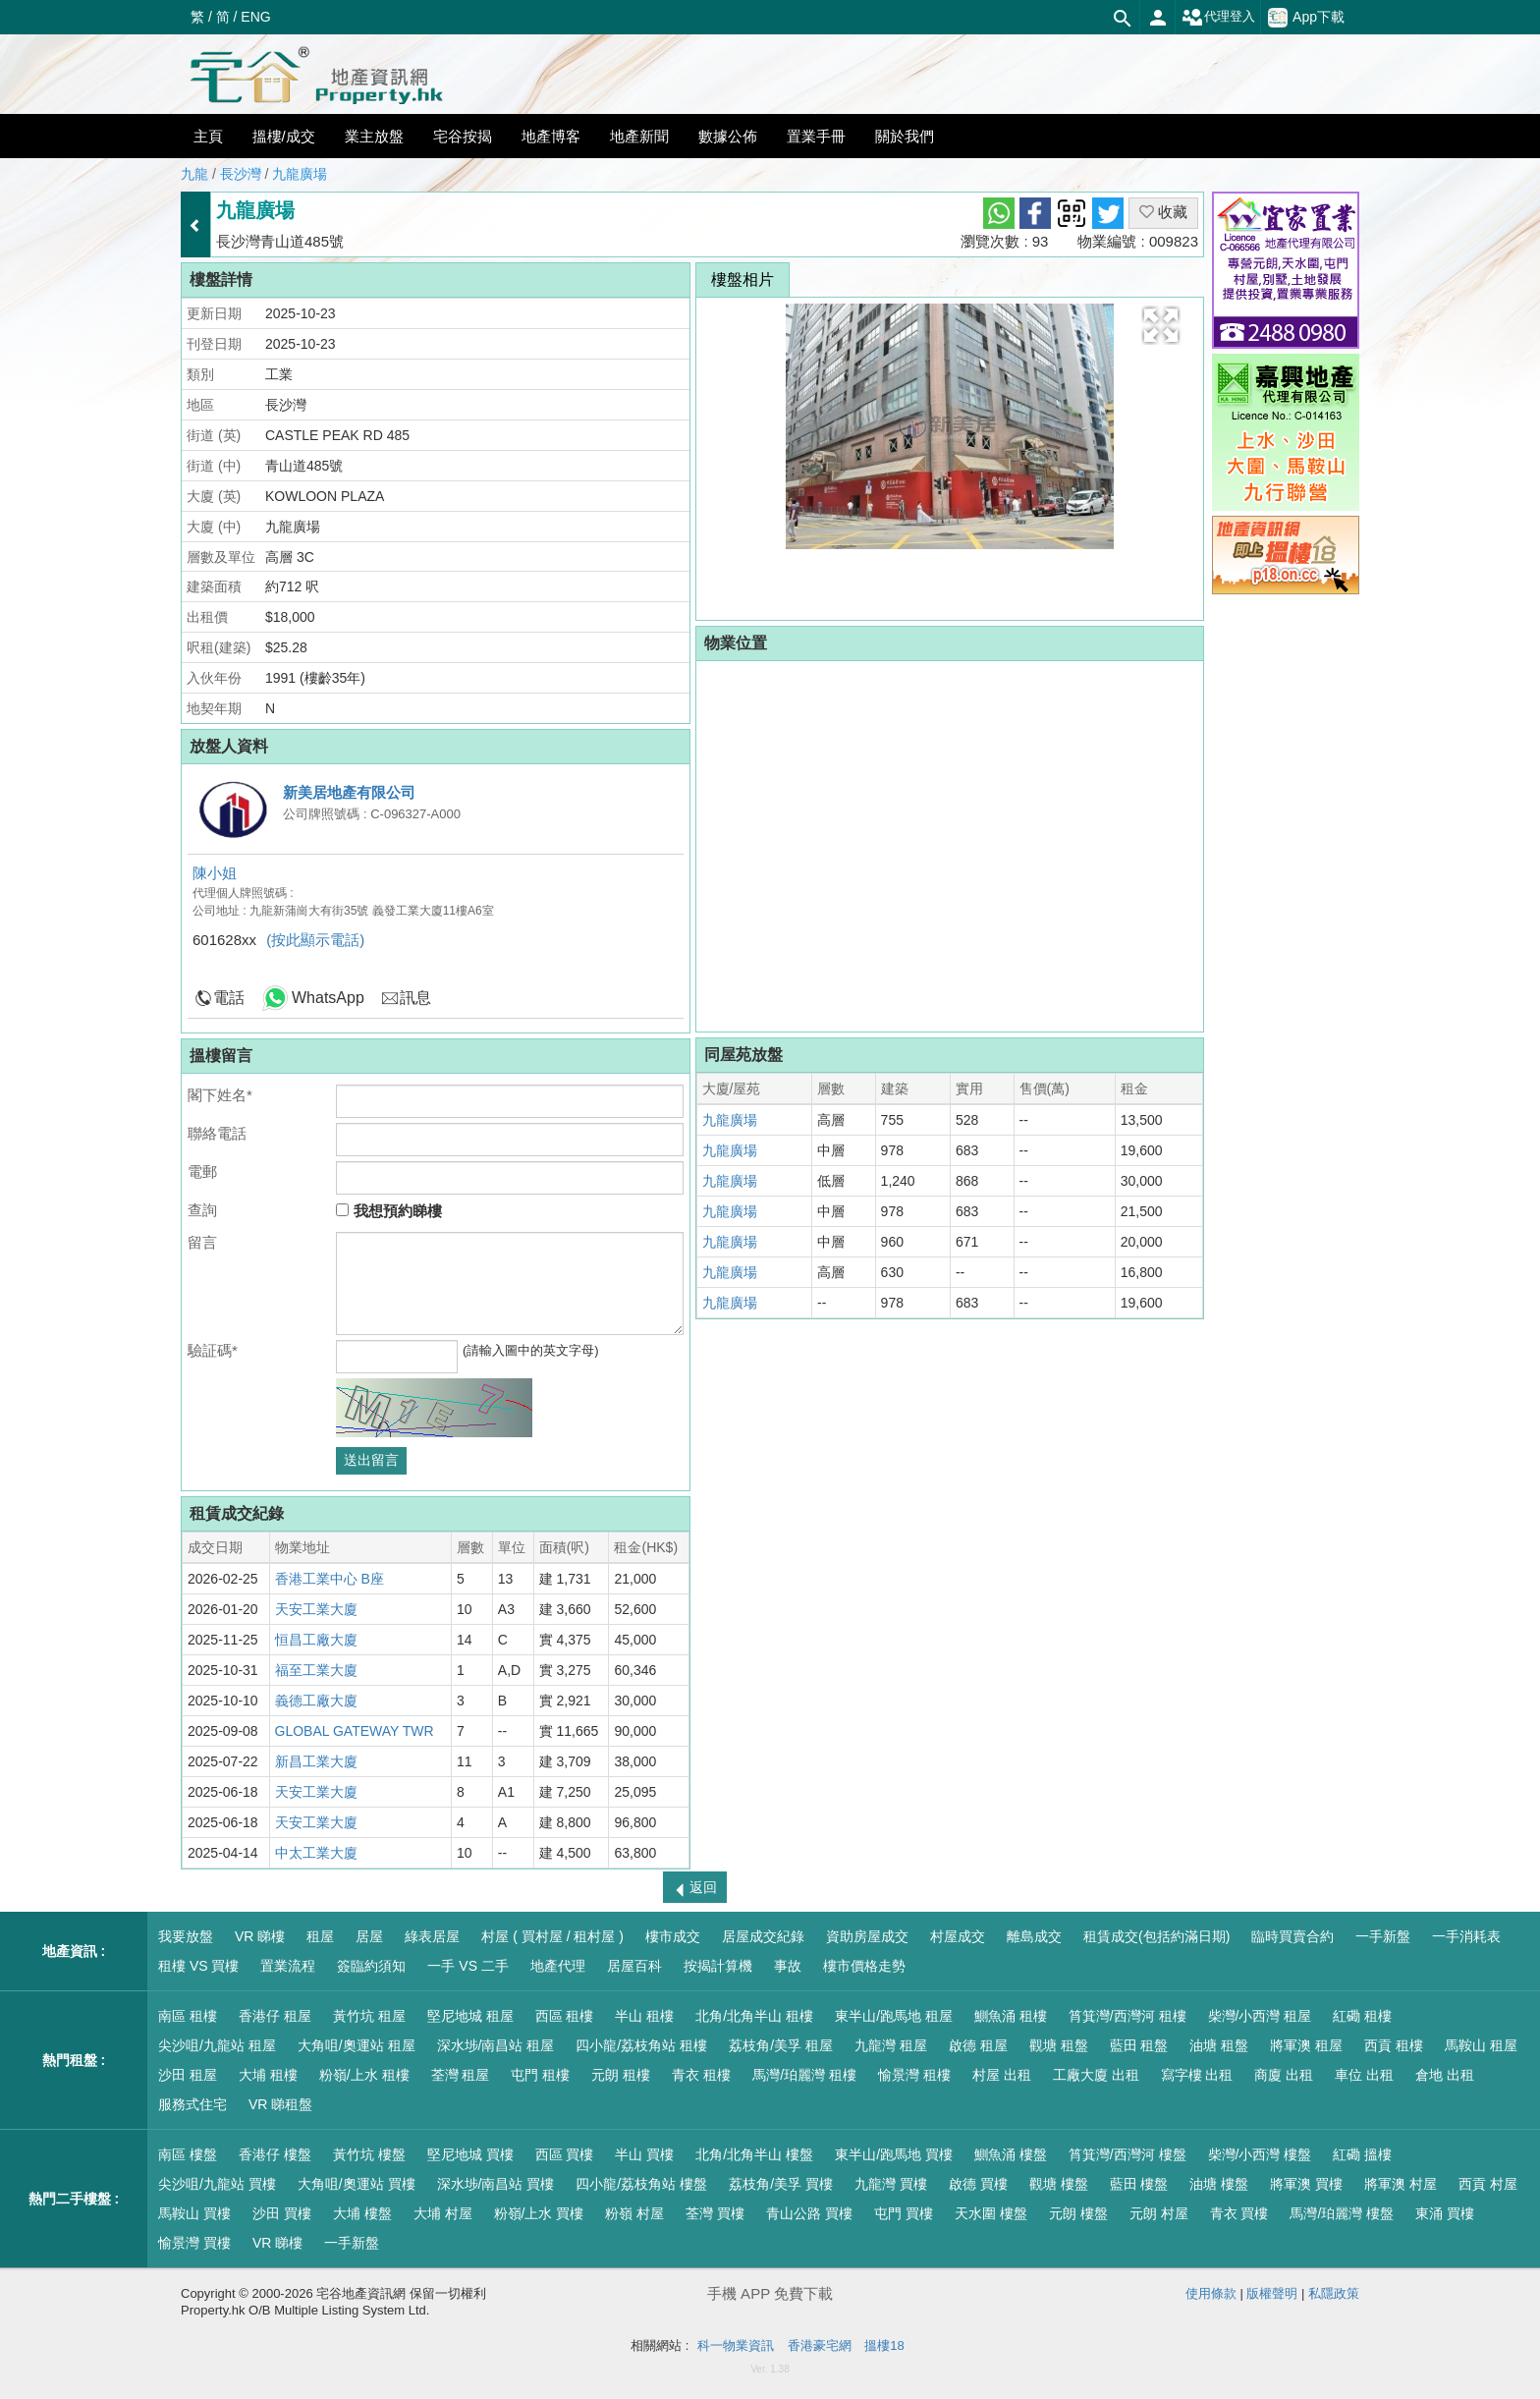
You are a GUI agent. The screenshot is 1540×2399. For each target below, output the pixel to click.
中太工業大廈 (316, 1853)
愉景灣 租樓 (914, 2075)
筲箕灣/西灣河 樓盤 (1127, 2154)
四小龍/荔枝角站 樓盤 (641, 2184)
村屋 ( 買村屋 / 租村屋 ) (552, 1936)
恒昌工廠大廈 (316, 1639)
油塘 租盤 (1218, 2045)
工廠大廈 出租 (1096, 2075)
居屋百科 (634, 1966)
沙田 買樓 (281, 2213)
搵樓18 (884, 2345)
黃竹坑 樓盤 (369, 2154)
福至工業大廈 (316, 1670)
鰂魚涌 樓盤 (1010, 2154)
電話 (229, 997)
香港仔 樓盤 (275, 2154)
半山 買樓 (644, 2154)
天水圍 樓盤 (991, 2213)
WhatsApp (328, 997)
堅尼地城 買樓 (470, 2154)
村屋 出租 (1001, 2075)
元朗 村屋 (1158, 2213)
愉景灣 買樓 (194, 2243)
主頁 (208, 136)
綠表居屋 (432, 1936)
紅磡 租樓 (1362, 2016)
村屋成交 (957, 1936)
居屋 (369, 1936)
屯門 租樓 (540, 2075)
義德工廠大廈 (316, 1700)
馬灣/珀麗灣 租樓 (804, 2075)
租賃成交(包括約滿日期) (1156, 1936)
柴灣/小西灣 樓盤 (1260, 2154)
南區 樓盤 (187, 2154)
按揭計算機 (718, 1966)
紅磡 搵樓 (1362, 2154)
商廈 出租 (1283, 2075)
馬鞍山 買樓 (194, 2213)
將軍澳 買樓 (1306, 2184)
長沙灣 (240, 174)
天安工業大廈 (316, 1609)
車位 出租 (1364, 2075)
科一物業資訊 (735, 2345)
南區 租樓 (187, 2016)
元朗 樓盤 (1078, 2213)
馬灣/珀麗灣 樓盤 (1342, 2213)
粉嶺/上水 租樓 (364, 2075)
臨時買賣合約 (1292, 1936)
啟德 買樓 (978, 2184)
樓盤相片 (742, 279)
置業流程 (287, 1966)
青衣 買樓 (1239, 2213)
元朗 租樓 (620, 2075)
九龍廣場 (299, 174)
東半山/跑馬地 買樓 (894, 2154)
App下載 (1306, 18)
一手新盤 (1382, 1936)
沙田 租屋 (187, 2075)
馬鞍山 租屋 (1481, 2045)
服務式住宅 (192, 2104)
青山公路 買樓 (809, 2213)
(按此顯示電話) (315, 939)
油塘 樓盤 (1218, 2184)
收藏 (1163, 211)
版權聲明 (1271, 2293)
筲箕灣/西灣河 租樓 (1127, 2016)
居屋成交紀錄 (763, 1936)
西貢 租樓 (1393, 2045)
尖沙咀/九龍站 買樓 (217, 2184)
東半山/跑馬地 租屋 (894, 2016)
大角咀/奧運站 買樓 (356, 2184)
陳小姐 (214, 873)
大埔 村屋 (442, 2213)
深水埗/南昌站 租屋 (496, 2045)
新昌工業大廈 (316, 1761)
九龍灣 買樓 (890, 2184)
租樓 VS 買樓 (198, 1966)
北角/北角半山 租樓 (754, 2016)
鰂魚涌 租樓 (1010, 2016)
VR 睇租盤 (280, 2104)
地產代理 (557, 1966)
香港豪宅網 (820, 2345)
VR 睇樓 (260, 1936)
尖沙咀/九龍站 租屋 (217, 2045)
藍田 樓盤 (1139, 2184)
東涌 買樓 (1444, 2213)
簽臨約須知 (371, 1966)
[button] (1161, 325)
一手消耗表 (1466, 1936)
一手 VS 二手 (467, 1966)
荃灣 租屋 (460, 2075)
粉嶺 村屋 (634, 2213)
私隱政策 (1333, 2293)
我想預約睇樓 (388, 1210)
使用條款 (1211, 2293)
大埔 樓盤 (362, 2213)
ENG (255, 17)
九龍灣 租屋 (890, 2045)
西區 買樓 (564, 2154)
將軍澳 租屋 (1306, 2045)
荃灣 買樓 (715, 2213)
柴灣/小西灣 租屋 (1260, 2016)
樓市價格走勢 (864, 1966)
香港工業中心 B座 (329, 1579)
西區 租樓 (564, 2016)
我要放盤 (185, 1936)
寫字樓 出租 (1197, 2075)
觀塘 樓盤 (1058, 2184)
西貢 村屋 (1487, 2184)
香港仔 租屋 (275, 2016)
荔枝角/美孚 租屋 (781, 2045)
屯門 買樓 (903, 2213)
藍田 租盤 (1139, 2045)
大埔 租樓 (268, 2075)
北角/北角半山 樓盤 (754, 2154)
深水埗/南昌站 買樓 (496, 2184)
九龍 (194, 174)
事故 (787, 1966)
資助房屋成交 (867, 1936)
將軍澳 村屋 (1400, 2184)
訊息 (415, 997)
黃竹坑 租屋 (369, 2016)
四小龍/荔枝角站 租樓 (641, 2045)
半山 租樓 (644, 2016)
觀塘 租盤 (1058, 2045)
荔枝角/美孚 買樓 (781, 2184)
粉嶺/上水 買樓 (539, 2213)
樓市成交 (672, 1936)
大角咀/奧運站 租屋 (356, 2045)
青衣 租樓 (701, 2075)
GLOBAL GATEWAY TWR (354, 1731)
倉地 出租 (1444, 2075)
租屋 (320, 1936)
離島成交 (1034, 1936)
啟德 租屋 (978, 2045)
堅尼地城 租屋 (470, 2016)
